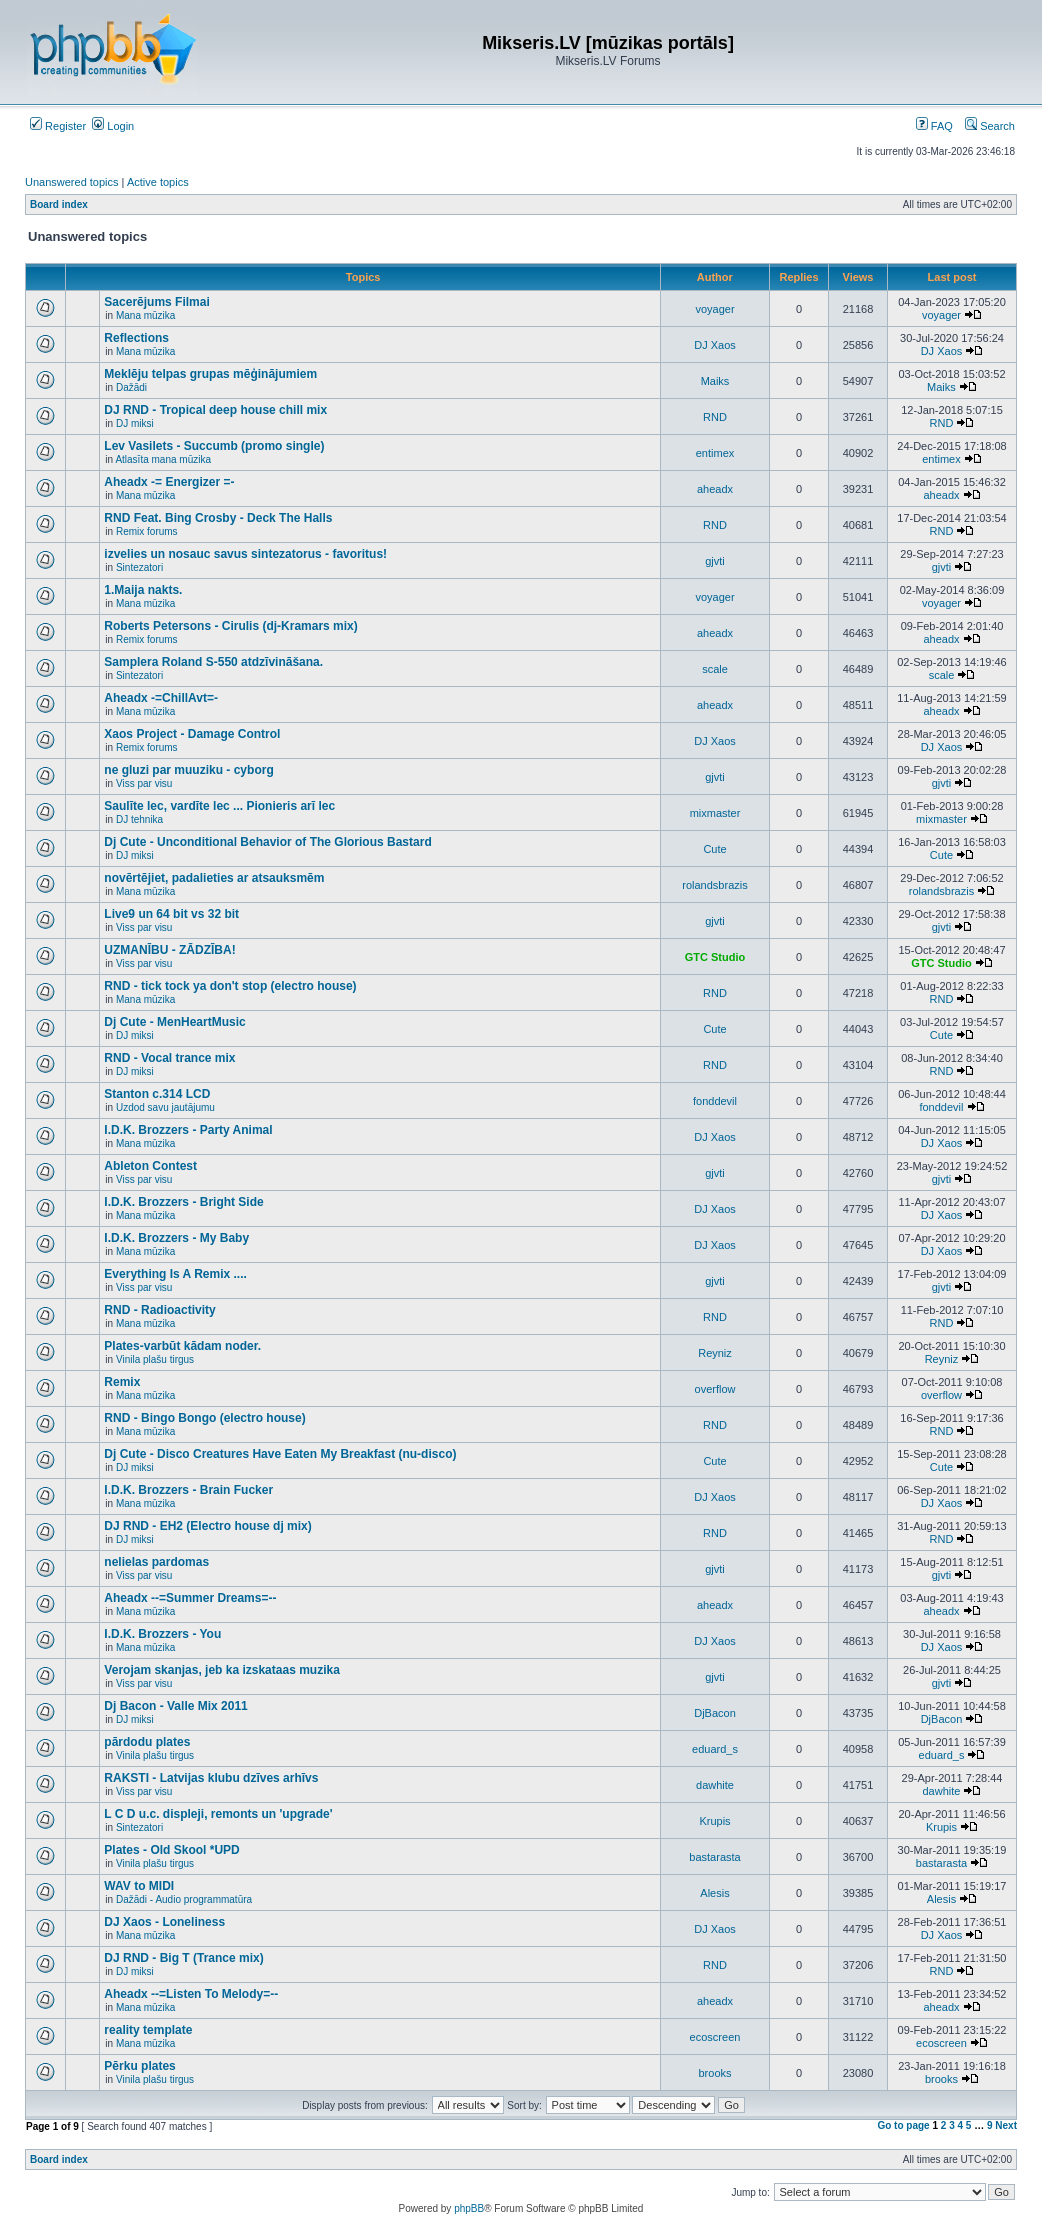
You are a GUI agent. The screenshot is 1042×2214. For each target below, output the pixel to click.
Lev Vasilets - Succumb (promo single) (214, 446)
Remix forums (147, 531)
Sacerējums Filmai (156, 302)
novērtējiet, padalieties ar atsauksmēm (214, 878)
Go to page (903, 2125)
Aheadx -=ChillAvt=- (161, 698)
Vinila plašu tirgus (155, 1359)
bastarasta (714, 1857)
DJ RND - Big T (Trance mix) (183, 1958)
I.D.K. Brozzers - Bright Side (183, 1202)
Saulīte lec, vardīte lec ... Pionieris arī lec (219, 806)
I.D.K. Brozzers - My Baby (176, 1238)
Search (990, 126)
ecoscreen (715, 2037)
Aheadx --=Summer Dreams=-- (190, 1598)
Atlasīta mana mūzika (163, 459)
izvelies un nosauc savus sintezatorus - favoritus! (245, 554)
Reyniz (715, 1353)
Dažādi (131, 387)
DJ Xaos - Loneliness (164, 1922)
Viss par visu (144, 783)
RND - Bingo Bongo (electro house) (204, 1418)
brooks (714, 2073)
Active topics (158, 182)
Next (1006, 2125)
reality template (148, 2030)
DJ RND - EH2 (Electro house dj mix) (207, 1526)
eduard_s (715, 1749)
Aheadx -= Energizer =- (169, 482)
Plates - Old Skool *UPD (171, 1850)
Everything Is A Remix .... (175, 1274)
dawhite (715, 1785)
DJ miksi (135, 423)
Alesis (714, 1893)
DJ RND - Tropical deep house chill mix (215, 410)
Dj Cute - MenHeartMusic (174, 1022)
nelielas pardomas (156, 1562)
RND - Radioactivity (159, 1310)
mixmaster (715, 813)
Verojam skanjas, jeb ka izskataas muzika (221, 1670)
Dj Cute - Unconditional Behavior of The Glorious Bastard (267, 842)
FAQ (934, 126)
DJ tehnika (139, 819)
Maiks (715, 381)
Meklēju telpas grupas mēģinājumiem (210, 374)
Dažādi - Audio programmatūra (184, 1899)
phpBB (469, 2208)
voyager (714, 309)
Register (58, 126)
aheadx (715, 489)
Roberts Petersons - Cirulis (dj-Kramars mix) (230, 626)
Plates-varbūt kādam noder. (182, 1346)
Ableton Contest (150, 1166)
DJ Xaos (715, 345)
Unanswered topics (72, 182)
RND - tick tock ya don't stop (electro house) (230, 986)
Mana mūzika (145, 315)
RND (715, 417)
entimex (715, 453)
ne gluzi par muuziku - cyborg (188, 770)
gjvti (715, 561)
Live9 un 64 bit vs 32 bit (171, 914)
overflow (715, 1389)
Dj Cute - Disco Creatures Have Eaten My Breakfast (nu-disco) (280, 1454)
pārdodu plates (147, 1742)
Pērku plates (139, 2066)
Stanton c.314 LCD (157, 1094)
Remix (122, 1382)
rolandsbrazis (714, 885)
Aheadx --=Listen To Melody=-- (191, 1994)
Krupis (714, 1821)
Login (113, 126)
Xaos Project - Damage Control (192, 734)
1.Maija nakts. (143, 590)
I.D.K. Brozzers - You (162, 1634)
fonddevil (715, 1101)
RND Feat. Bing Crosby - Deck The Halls (218, 518)
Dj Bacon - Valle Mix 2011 (175, 1706)
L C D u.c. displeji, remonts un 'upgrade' (218, 1814)
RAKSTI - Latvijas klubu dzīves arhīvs (211, 1778)
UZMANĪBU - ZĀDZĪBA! (169, 950)
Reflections (136, 338)
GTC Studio (715, 957)
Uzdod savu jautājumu (165, 1107)
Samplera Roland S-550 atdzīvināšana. (213, 662)
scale (715, 669)
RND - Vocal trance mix (169, 1058)
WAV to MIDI (139, 1886)
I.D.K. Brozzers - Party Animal (188, 1130)
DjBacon (715, 1713)
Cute (714, 849)
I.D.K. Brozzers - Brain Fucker (188, 1490)
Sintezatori (139, 567)
